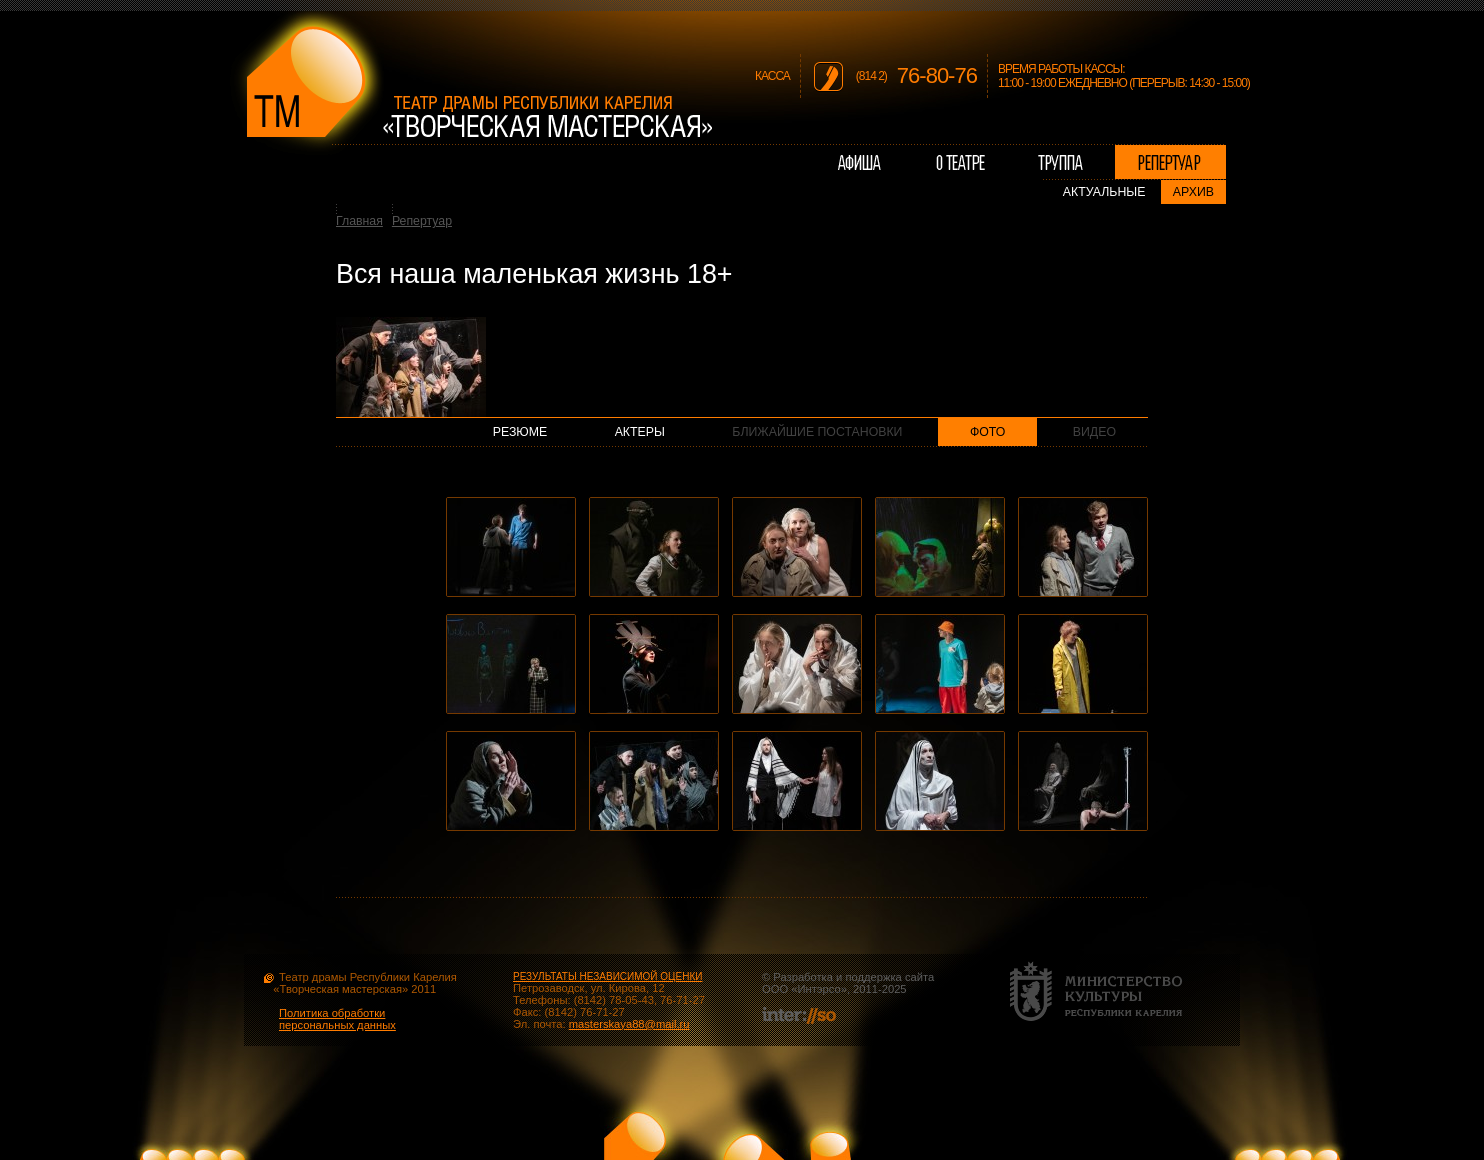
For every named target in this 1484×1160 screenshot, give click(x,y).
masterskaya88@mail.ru (629, 1024)
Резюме (520, 432)
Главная (359, 221)
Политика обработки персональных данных (337, 1019)
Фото (987, 432)
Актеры (640, 432)
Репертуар (422, 221)
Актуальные (1104, 192)
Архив (1193, 192)
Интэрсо (818, 989)
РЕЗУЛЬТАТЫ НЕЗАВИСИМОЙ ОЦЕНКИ (607, 976)
